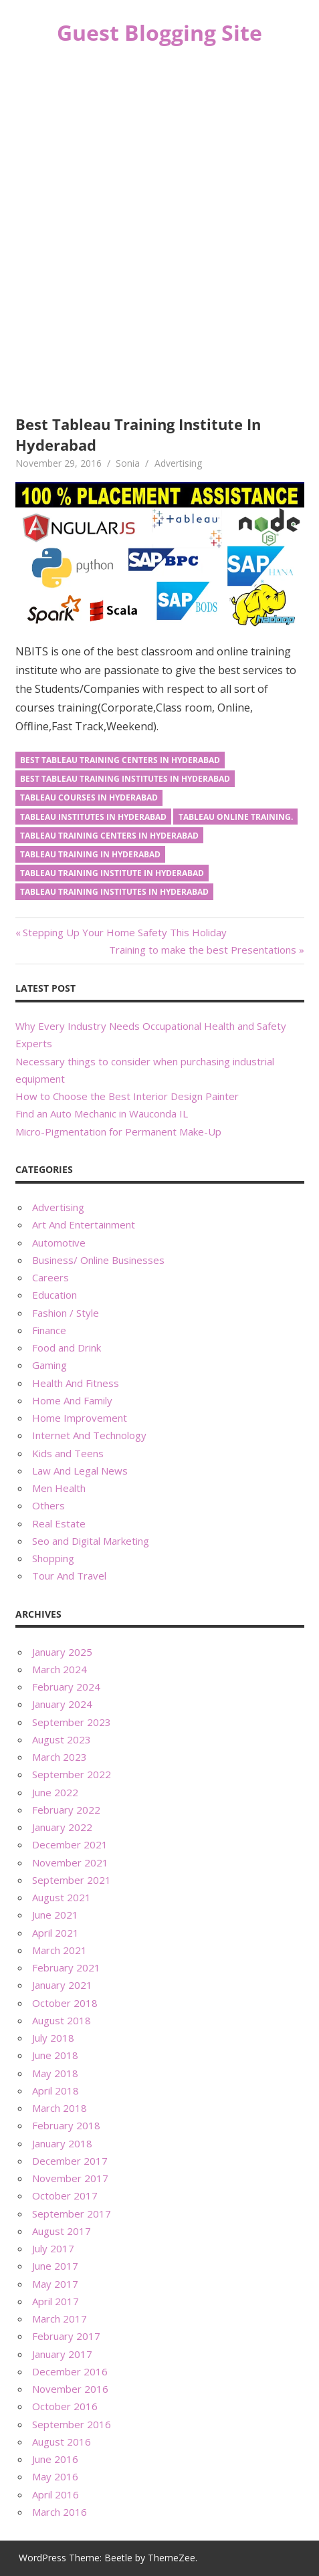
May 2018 (55, 2073)
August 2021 (61, 1897)
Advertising (178, 463)
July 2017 (53, 2248)
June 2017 (55, 2265)
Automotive (59, 1242)
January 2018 (62, 2143)
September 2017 (71, 2213)
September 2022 (71, 1774)
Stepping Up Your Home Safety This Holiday (124, 932)
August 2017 (61, 2231)
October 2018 (65, 2003)
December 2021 (70, 1844)
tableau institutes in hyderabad (93, 817)
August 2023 (61, 1739)
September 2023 (71, 1722)
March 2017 (59, 2318)
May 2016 (55, 2476)
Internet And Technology (89, 1435)
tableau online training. (236, 817)
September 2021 (71, 1880)
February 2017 (66, 2336)
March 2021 (59, 1950)
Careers (50, 1277)
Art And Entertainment (83, 1224)
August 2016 (61, 2441)
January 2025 (62, 1651)
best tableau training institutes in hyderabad (125, 778)
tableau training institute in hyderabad (112, 873)
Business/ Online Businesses (98, 1260)
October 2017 (65, 2195)
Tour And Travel (69, 1575)
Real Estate (59, 1523)
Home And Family (72, 1400)
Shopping (53, 1558)
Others (48, 1505)
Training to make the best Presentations (202, 949)
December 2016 (70, 2371)
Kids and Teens (68, 1453)
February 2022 (66, 1809)
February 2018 (66, 2125)
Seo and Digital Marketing (90, 1540)
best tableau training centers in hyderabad (120, 760)
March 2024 (59, 1669)
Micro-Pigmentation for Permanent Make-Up (118, 1131)
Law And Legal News (80, 1470)
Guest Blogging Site (159, 32)
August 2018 (61, 2020)
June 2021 (55, 1914)
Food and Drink (66, 1347)
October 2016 (65, 2406)
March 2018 (59, 2108)
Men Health (59, 1488)
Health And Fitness (75, 1383)
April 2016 (55, 2494)
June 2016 (55, 2459)
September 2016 (71, 2424)
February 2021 (66, 1967)
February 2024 (66, 1686)
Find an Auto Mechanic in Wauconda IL (101, 1113)
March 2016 (59, 2511)
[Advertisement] (159, 232)
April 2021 (55, 1932)
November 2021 (70, 1862)
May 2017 (55, 2283)
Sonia (128, 463)
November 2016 (70, 2388)
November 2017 (70, 2178)
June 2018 (55, 2055)
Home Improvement (79, 1417)
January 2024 (62, 1704)
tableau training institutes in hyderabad (114, 891)
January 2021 (62, 1985)
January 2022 (62, 1827)
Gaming (49, 1365)
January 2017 (62, 2354)
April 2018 (55, 2090)
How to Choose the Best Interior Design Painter (127, 1096)
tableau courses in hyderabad (89, 797)
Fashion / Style (65, 1312)
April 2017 (55, 2301)
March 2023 (59, 1756)
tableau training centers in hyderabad (109, 835)
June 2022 (55, 1792)
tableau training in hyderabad (90, 854)
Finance (49, 1330)
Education (54, 1294)
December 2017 (70, 2160)
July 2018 (53, 2037)
